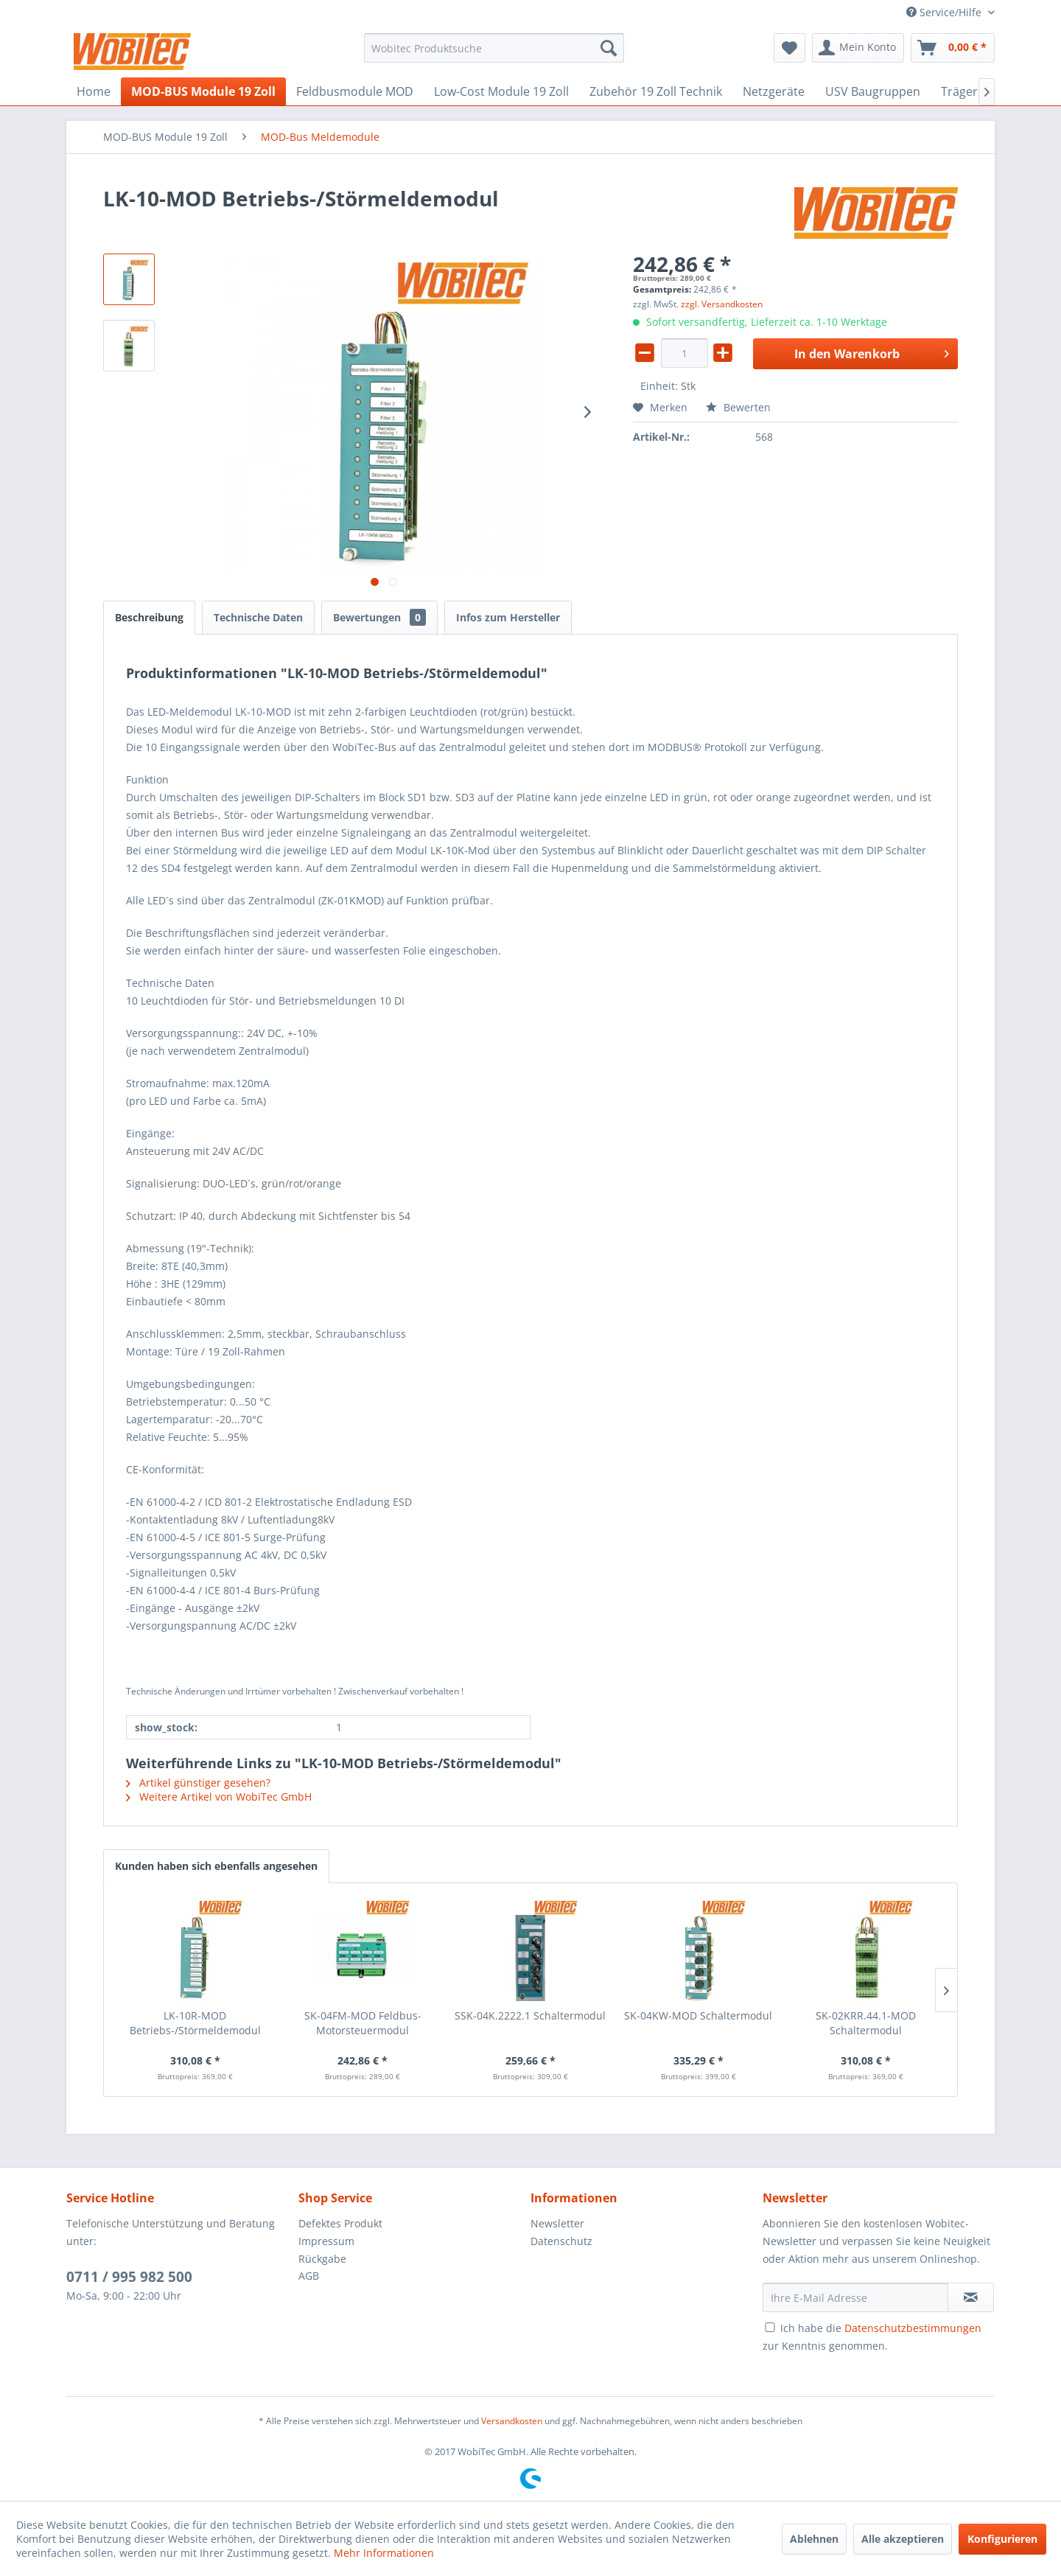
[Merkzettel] (789, 48)
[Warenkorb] (953, 48)
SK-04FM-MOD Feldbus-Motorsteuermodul (362, 2022)
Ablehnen (814, 2539)
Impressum (326, 2241)
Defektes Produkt (340, 2223)
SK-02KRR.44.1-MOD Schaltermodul (866, 2022)
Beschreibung (149, 617)
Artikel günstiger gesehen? (198, 1783)
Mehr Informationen (384, 2553)
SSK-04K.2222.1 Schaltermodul (530, 2015)
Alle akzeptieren (902, 2539)
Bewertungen (379, 617)
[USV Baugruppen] (873, 91)
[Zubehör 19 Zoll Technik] (655, 91)
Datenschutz (561, 2241)
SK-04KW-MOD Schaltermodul (698, 2015)
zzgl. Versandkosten (722, 304)
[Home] (93, 91)
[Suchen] (608, 48)
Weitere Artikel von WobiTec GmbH (219, 1797)
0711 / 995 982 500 (129, 2276)
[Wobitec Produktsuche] (494, 48)
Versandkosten (511, 2421)
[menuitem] (494, 48)
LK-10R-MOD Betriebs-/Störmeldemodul (195, 2022)
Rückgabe (322, 2259)
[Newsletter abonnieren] (971, 2297)
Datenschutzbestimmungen (912, 2328)
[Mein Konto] (858, 48)
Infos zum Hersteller (508, 617)
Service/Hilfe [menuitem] (945, 12)
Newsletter (557, 2223)
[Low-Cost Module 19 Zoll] (501, 91)
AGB (308, 2276)
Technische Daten (258, 617)
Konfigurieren (1002, 2539)
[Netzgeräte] (773, 91)
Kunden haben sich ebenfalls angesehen (216, 1866)
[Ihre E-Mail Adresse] (855, 2297)
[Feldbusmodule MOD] (355, 91)
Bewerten (738, 407)
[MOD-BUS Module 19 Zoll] (203, 91)
